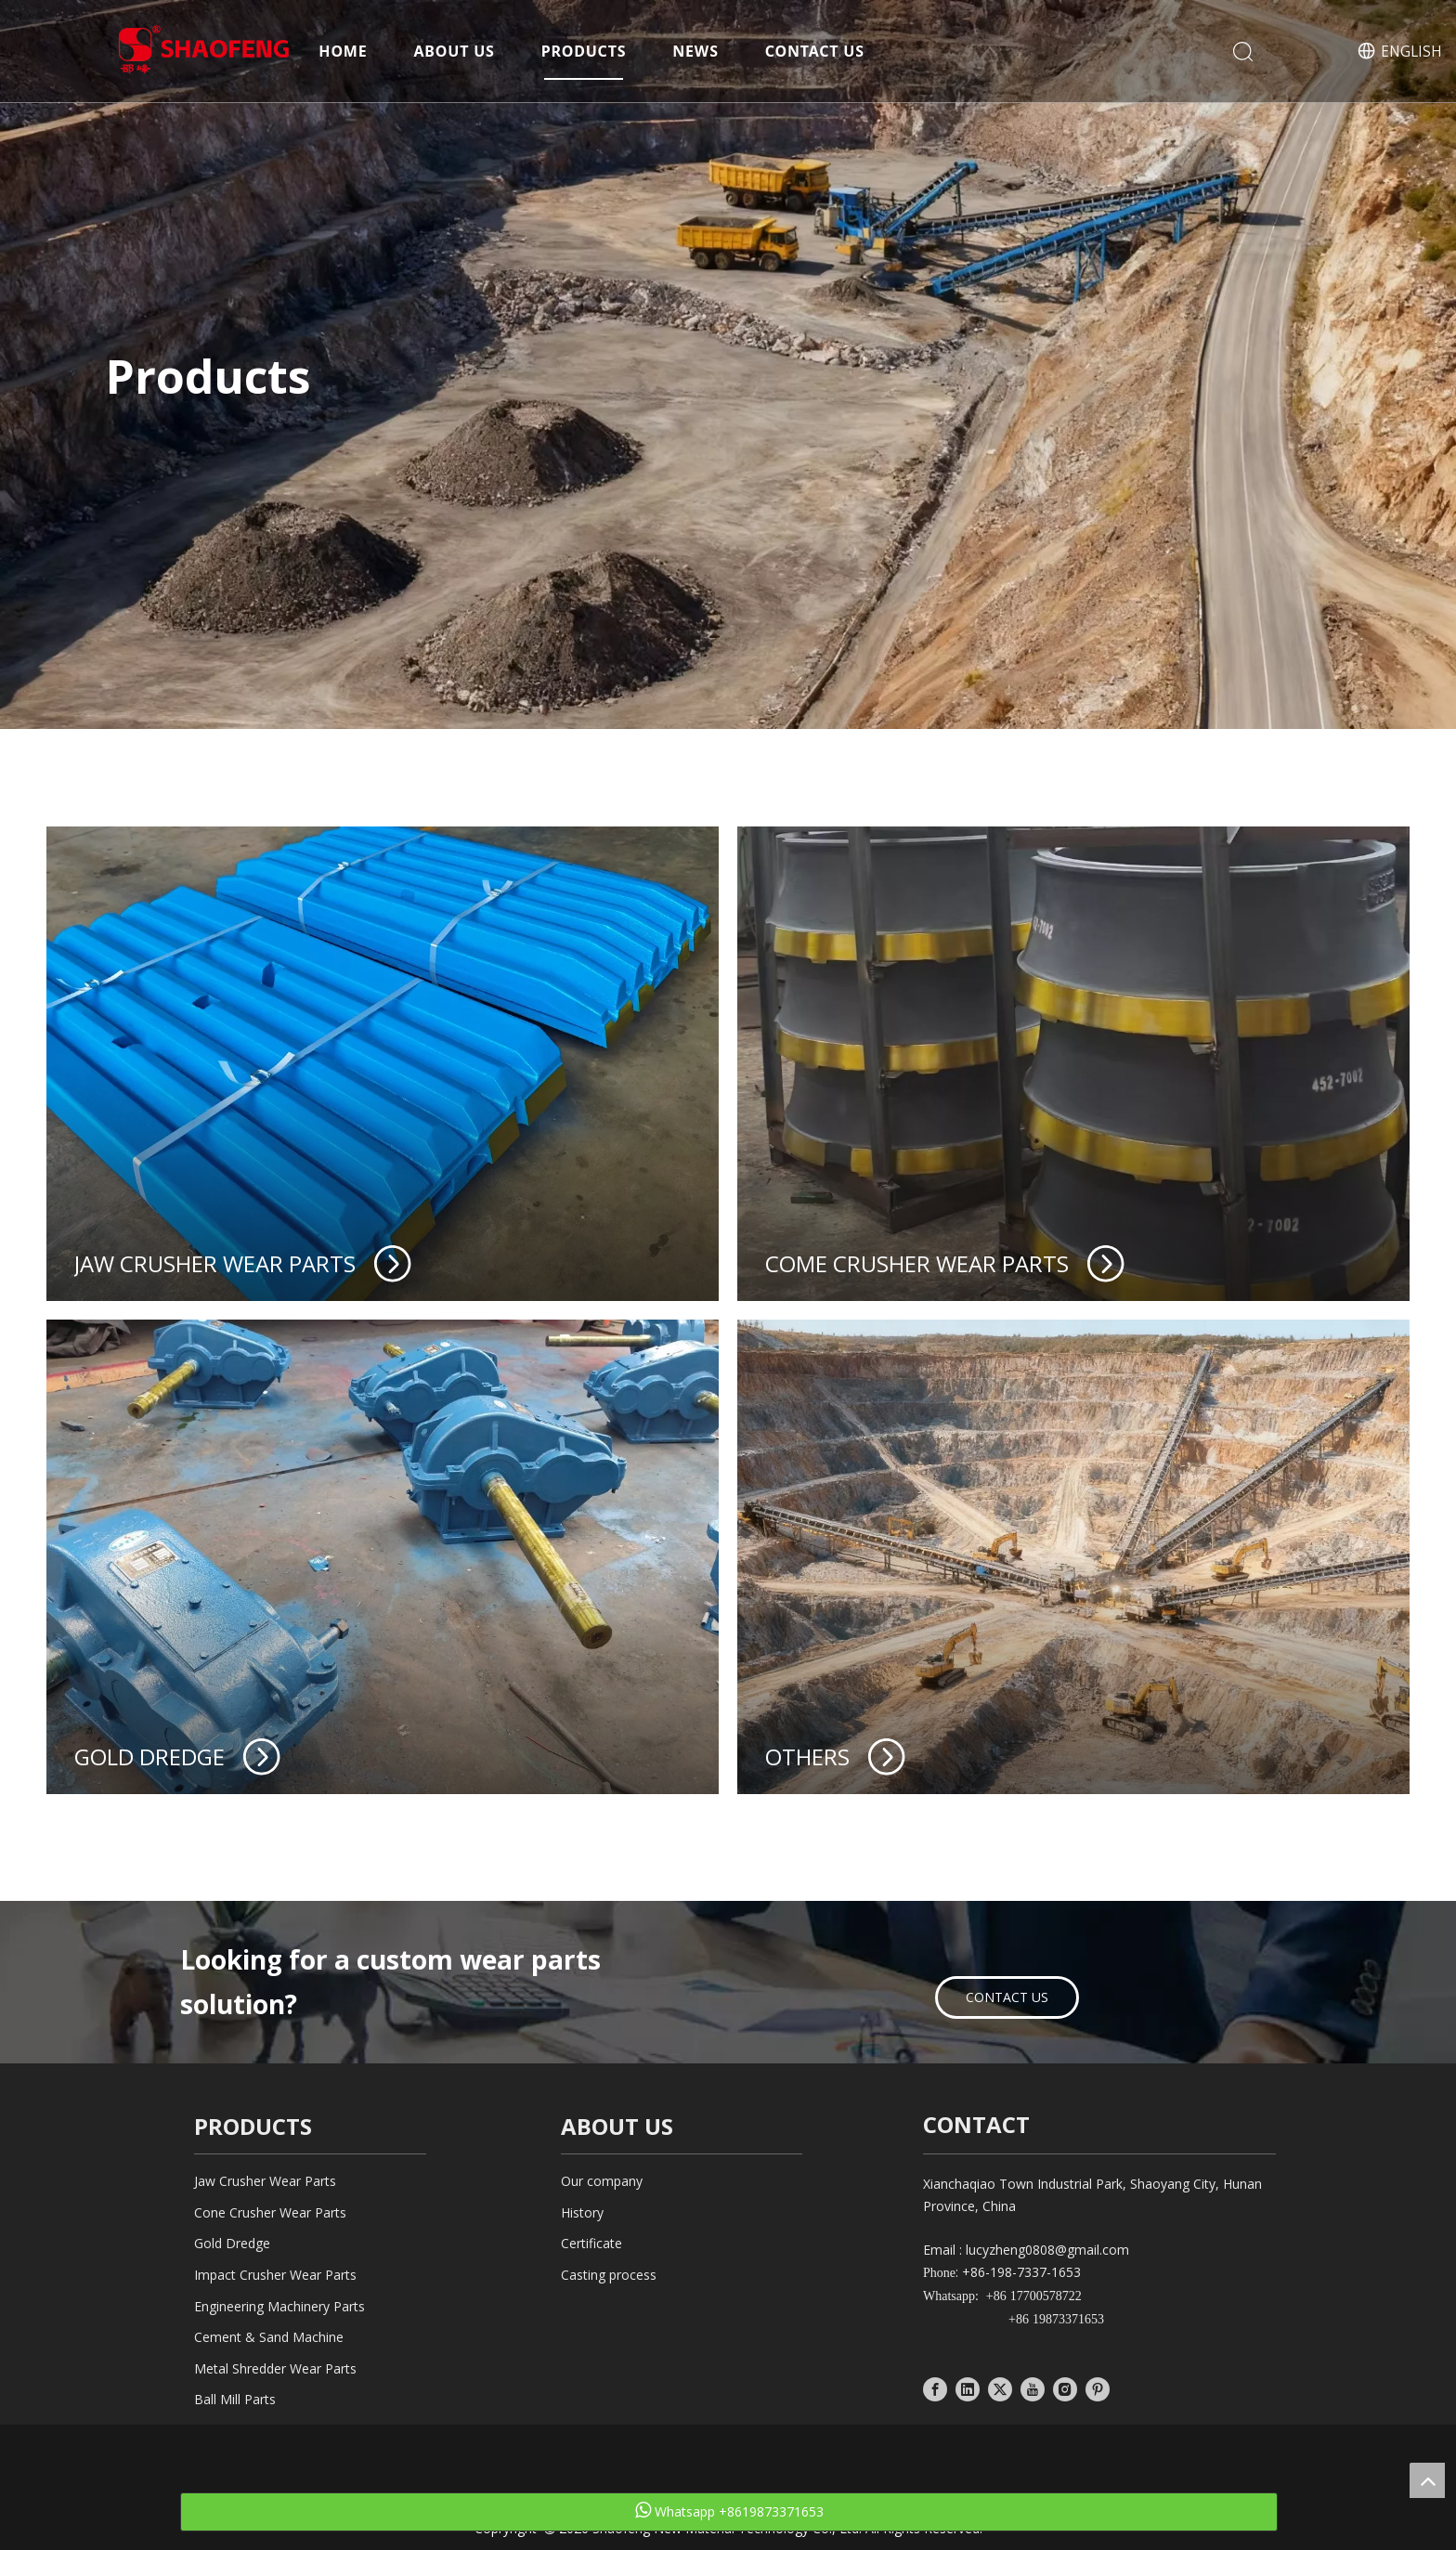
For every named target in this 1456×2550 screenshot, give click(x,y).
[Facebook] (935, 2388)
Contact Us (814, 51)
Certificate (591, 2243)
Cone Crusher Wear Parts (270, 2212)
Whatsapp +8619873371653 (729, 2510)
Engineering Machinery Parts (279, 2306)
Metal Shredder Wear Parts (275, 2368)
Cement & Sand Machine (269, 2337)
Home (342, 51)
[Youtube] (1032, 2388)
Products (584, 51)
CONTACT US (1007, 1997)
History (582, 2212)
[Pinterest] (1098, 2388)
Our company (602, 2181)
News (695, 51)
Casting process (608, 2274)
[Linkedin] (968, 2388)
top (1427, 2480)
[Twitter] (1000, 2388)
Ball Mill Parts (235, 2399)
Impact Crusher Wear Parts (275, 2274)
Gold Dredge (232, 2243)
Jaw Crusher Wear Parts (265, 2181)
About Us (454, 51)
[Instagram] (1065, 2388)
